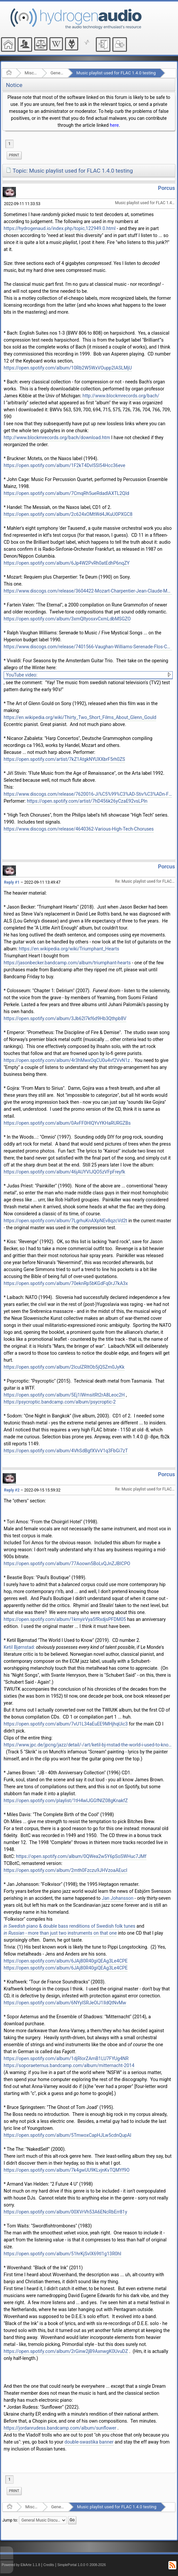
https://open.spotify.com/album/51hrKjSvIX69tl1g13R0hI (62, 2253)
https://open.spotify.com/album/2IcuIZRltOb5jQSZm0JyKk (64, 1367)
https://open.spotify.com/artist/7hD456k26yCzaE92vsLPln (87, 801)
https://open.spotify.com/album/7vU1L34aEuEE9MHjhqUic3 (66, 1724)
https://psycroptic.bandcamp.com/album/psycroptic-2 (60, 1402)
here (114, 125)
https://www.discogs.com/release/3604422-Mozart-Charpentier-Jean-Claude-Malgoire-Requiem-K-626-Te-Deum (88, 591)
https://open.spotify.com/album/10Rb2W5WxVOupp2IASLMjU (68, 367)
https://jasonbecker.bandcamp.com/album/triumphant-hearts (67, 962)
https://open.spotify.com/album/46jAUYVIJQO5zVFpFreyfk (64, 1171)
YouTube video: (21, 675)
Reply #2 (12, 1490)
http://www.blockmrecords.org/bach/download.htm (57, 437)
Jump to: (10, 2520)
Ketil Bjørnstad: (19, 1647)
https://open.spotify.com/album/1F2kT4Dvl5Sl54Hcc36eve (64, 465)
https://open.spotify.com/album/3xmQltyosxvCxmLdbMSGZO (67, 618)
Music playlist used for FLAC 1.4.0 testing (116, 72)
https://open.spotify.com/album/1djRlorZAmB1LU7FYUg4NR (66, 2058)
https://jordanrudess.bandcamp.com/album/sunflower (60, 2428)
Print (14, 155)
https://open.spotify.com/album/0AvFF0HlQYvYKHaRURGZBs (67, 1123)
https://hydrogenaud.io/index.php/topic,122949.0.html (60, 228)
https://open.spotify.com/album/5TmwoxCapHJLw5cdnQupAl (67, 2135)
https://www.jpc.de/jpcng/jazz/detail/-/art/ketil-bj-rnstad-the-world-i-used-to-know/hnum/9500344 (88, 1744)
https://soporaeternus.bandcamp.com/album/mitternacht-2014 (69, 2065)
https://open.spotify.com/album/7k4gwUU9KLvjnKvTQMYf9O (67, 2170)
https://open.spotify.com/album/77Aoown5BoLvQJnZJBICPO (67, 1563)
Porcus (166, 188)
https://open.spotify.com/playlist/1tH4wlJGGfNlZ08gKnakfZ (66, 1800)
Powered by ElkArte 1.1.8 (21, 2565)
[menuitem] (14, 155)
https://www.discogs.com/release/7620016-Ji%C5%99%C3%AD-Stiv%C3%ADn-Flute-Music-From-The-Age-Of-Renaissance (88, 794)
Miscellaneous (31, 72)
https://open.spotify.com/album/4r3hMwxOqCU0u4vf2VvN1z (67, 1060)
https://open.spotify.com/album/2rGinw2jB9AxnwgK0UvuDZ (66, 2351)
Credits (48, 2565)
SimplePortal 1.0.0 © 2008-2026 (81, 2565)
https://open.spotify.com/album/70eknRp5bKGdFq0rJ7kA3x (66, 1283)
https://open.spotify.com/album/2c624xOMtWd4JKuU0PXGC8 (68, 514)
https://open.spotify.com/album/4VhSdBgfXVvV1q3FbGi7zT (66, 1450)
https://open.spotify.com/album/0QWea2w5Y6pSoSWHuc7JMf (81, 1856)
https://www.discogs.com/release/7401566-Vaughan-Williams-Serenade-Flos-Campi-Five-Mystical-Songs (88, 646)
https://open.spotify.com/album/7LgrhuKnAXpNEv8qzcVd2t (65, 1220)
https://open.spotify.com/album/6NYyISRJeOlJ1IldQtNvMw (65, 2002)
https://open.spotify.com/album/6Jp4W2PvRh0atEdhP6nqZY (67, 563)
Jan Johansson (117, 1898)
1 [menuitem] (9, 143)
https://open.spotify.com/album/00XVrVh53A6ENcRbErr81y (65, 2211)
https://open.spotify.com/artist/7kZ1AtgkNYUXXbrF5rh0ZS (64, 759)
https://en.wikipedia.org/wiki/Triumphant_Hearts (69, 948)
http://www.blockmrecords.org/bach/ (121, 395)
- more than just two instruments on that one (60, 1933)
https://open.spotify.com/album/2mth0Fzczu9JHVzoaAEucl (65, 1870)
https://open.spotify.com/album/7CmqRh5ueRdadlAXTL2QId (66, 493)
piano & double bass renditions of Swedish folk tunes (69, 1926)
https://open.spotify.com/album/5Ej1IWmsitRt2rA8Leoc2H (64, 1395)
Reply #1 (12, 882)
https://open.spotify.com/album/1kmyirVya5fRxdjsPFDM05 (65, 1619)
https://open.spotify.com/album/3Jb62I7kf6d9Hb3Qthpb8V (65, 1018)
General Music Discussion (56, 72)
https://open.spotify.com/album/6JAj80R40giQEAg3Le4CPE (66, 1961)
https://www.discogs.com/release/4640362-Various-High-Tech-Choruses (79, 829)
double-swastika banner (89, 2442)
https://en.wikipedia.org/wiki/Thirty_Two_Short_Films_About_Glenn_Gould (80, 717)
